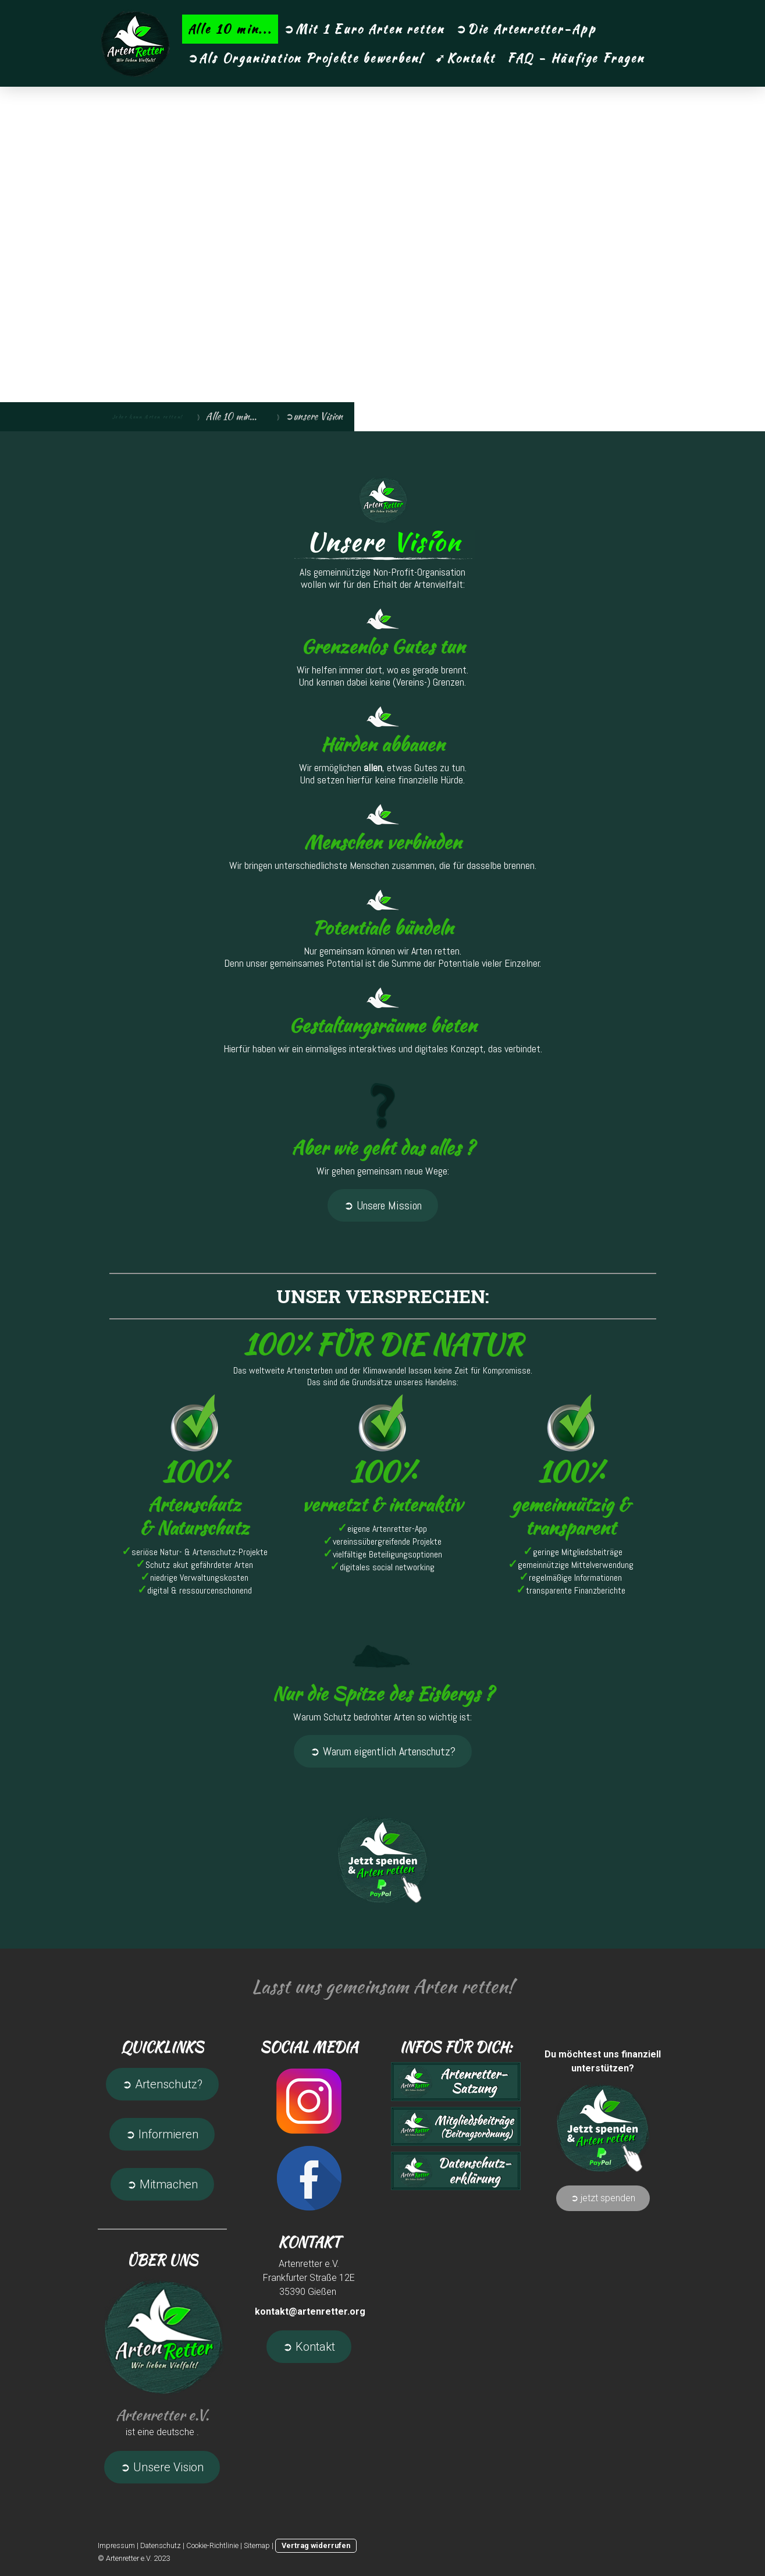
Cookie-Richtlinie (212, 2545)
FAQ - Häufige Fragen (576, 57)
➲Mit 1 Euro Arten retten (364, 28)
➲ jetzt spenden (603, 2198)
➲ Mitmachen (162, 2184)
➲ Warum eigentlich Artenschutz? (383, 1751)
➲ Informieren (162, 2134)
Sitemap (257, 2545)
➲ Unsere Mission (383, 1205)
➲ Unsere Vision (162, 2467)
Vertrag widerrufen (316, 2545)
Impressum (116, 2545)
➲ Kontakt (309, 2347)
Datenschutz (160, 2545)
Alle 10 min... (230, 28)
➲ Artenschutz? (162, 2084)
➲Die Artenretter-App (526, 28)
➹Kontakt (465, 57)
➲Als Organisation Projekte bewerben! (306, 57)
